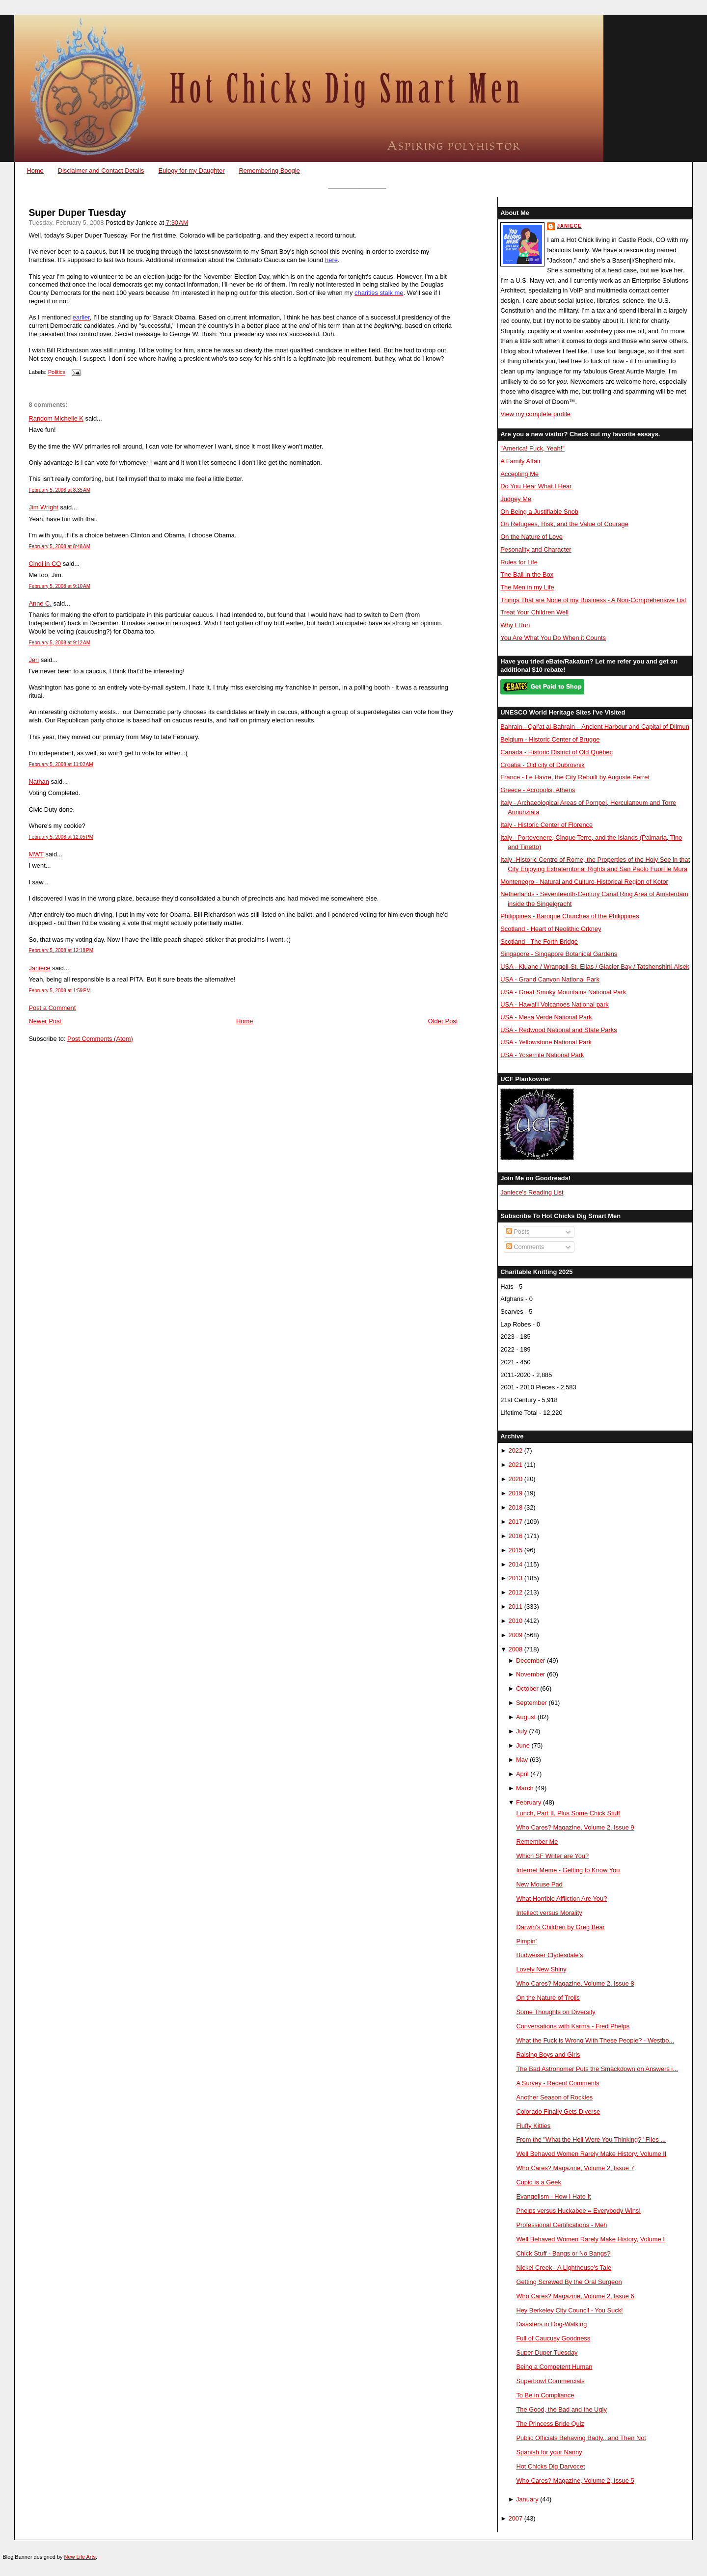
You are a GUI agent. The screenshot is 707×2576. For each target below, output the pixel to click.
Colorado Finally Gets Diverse (558, 2111)
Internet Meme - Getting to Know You (568, 1870)
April (522, 1774)
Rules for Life (519, 562)
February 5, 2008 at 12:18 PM (60, 950)
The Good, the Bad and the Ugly (561, 2409)
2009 (516, 1635)
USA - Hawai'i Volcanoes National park (554, 1004)
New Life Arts (80, 2557)
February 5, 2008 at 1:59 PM (59, 990)
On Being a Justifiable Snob (539, 511)
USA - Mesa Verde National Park (546, 1017)
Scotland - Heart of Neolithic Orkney (550, 928)
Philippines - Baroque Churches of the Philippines (569, 916)
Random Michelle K (55, 418)
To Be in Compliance (545, 2395)
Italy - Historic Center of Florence (546, 824)
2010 (516, 1620)
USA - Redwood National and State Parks (558, 1030)
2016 (516, 1536)
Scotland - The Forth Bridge (539, 941)
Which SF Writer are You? (552, 1855)
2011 (516, 1606)
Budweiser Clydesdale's (549, 1955)
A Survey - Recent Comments (557, 2083)
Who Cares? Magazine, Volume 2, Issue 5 (575, 2480)
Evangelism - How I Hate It (553, 2196)
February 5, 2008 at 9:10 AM (59, 586)
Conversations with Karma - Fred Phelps (572, 2026)
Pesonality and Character (535, 549)
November (530, 1674)
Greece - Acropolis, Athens (537, 790)
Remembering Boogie (269, 170)
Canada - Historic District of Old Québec (556, 752)
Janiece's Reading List (531, 1192)
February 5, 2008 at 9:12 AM (59, 642)
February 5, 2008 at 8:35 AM (59, 490)
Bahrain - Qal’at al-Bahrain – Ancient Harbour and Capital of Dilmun (594, 726)
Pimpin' (526, 1941)
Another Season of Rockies (554, 2097)
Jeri (33, 660)
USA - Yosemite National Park (542, 1055)
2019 (516, 1493)
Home (35, 170)
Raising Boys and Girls (548, 2054)
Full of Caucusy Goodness (553, 2338)
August (526, 1717)
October (527, 1688)
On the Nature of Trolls (547, 1997)
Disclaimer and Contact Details (101, 170)
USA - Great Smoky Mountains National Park (563, 992)
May (522, 1759)
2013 (516, 1578)
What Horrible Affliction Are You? (561, 1898)
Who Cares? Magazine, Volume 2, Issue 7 (575, 2168)
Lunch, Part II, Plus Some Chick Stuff (568, 1813)
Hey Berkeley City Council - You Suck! (569, 2310)
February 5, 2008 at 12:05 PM (60, 837)
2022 (516, 1450)
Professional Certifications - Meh (561, 2225)
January (527, 2499)
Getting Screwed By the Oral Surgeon (569, 2281)
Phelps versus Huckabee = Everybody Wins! (578, 2210)
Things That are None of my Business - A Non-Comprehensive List (593, 600)
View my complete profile (535, 414)
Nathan (38, 781)
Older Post (443, 1021)
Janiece (39, 968)
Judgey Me (515, 499)
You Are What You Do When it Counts (553, 637)
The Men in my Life (527, 587)
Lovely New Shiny (541, 1969)
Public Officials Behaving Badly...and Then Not (581, 2438)
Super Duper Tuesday (77, 213)
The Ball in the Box (526, 574)
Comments (525, 1246)
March (525, 1788)
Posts (518, 1231)
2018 (516, 1507)
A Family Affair (520, 461)
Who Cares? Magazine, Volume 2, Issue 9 (575, 1827)
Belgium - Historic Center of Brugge (549, 739)
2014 (516, 1564)
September (531, 1702)
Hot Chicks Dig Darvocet (550, 2466)
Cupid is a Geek (538, 2182)
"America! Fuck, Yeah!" (532, 448)
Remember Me (537, 1841)
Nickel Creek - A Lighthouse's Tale (563, 2267)
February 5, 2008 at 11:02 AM (60, 764)
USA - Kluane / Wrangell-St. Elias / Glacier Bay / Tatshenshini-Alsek (594, 966)
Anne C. (39, 603)
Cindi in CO (44, 563)
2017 (516, 1521)
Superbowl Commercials (550, 2381)
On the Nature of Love (531, 536)
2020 (516, 1479)
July (521, 1731)
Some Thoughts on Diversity (555, 2012)
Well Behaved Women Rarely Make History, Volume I (590, 2239)
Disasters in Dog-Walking (551, 2324)
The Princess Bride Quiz (550, 2423)
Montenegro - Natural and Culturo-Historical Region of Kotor (584, 881)
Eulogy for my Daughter (191, 170)
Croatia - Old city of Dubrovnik (542, 765)
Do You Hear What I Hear (535, 486)
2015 (516, 1550)
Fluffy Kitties (533, 2125)
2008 (516, 1649)
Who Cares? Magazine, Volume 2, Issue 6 (575, 2296)
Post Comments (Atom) (100, 1038)
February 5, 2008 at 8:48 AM (59, 546)
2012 (516, 1592)
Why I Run (515, 625)
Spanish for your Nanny (549, 2452)
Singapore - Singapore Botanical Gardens (558, 953)
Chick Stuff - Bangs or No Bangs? (563, 2253)
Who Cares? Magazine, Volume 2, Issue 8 (575, 1983)
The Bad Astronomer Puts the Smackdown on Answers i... (597, 2068)
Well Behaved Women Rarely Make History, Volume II (591, 2153)
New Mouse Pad (539, 1884)
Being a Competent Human (554, 2366)
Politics (56, 372)
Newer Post (44, 1021)
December (530, 1660)
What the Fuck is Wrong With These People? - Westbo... (595, 2040)
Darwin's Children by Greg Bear (560, 1927)
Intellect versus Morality (549, 1912)
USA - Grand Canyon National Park (549, 979)
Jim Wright (43, 507)
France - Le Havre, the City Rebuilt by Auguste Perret (575, 777)
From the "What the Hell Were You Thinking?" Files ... (591, 2139)
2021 (516, 1464)
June (523, 1745)
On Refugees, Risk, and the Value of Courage (564, 524)
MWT (35, 854)
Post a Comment (52, 1007)
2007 (516, 2518)
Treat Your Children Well (534, 612)
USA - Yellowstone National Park (546, 1042)
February (528, 1802)
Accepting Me (519, 474)
